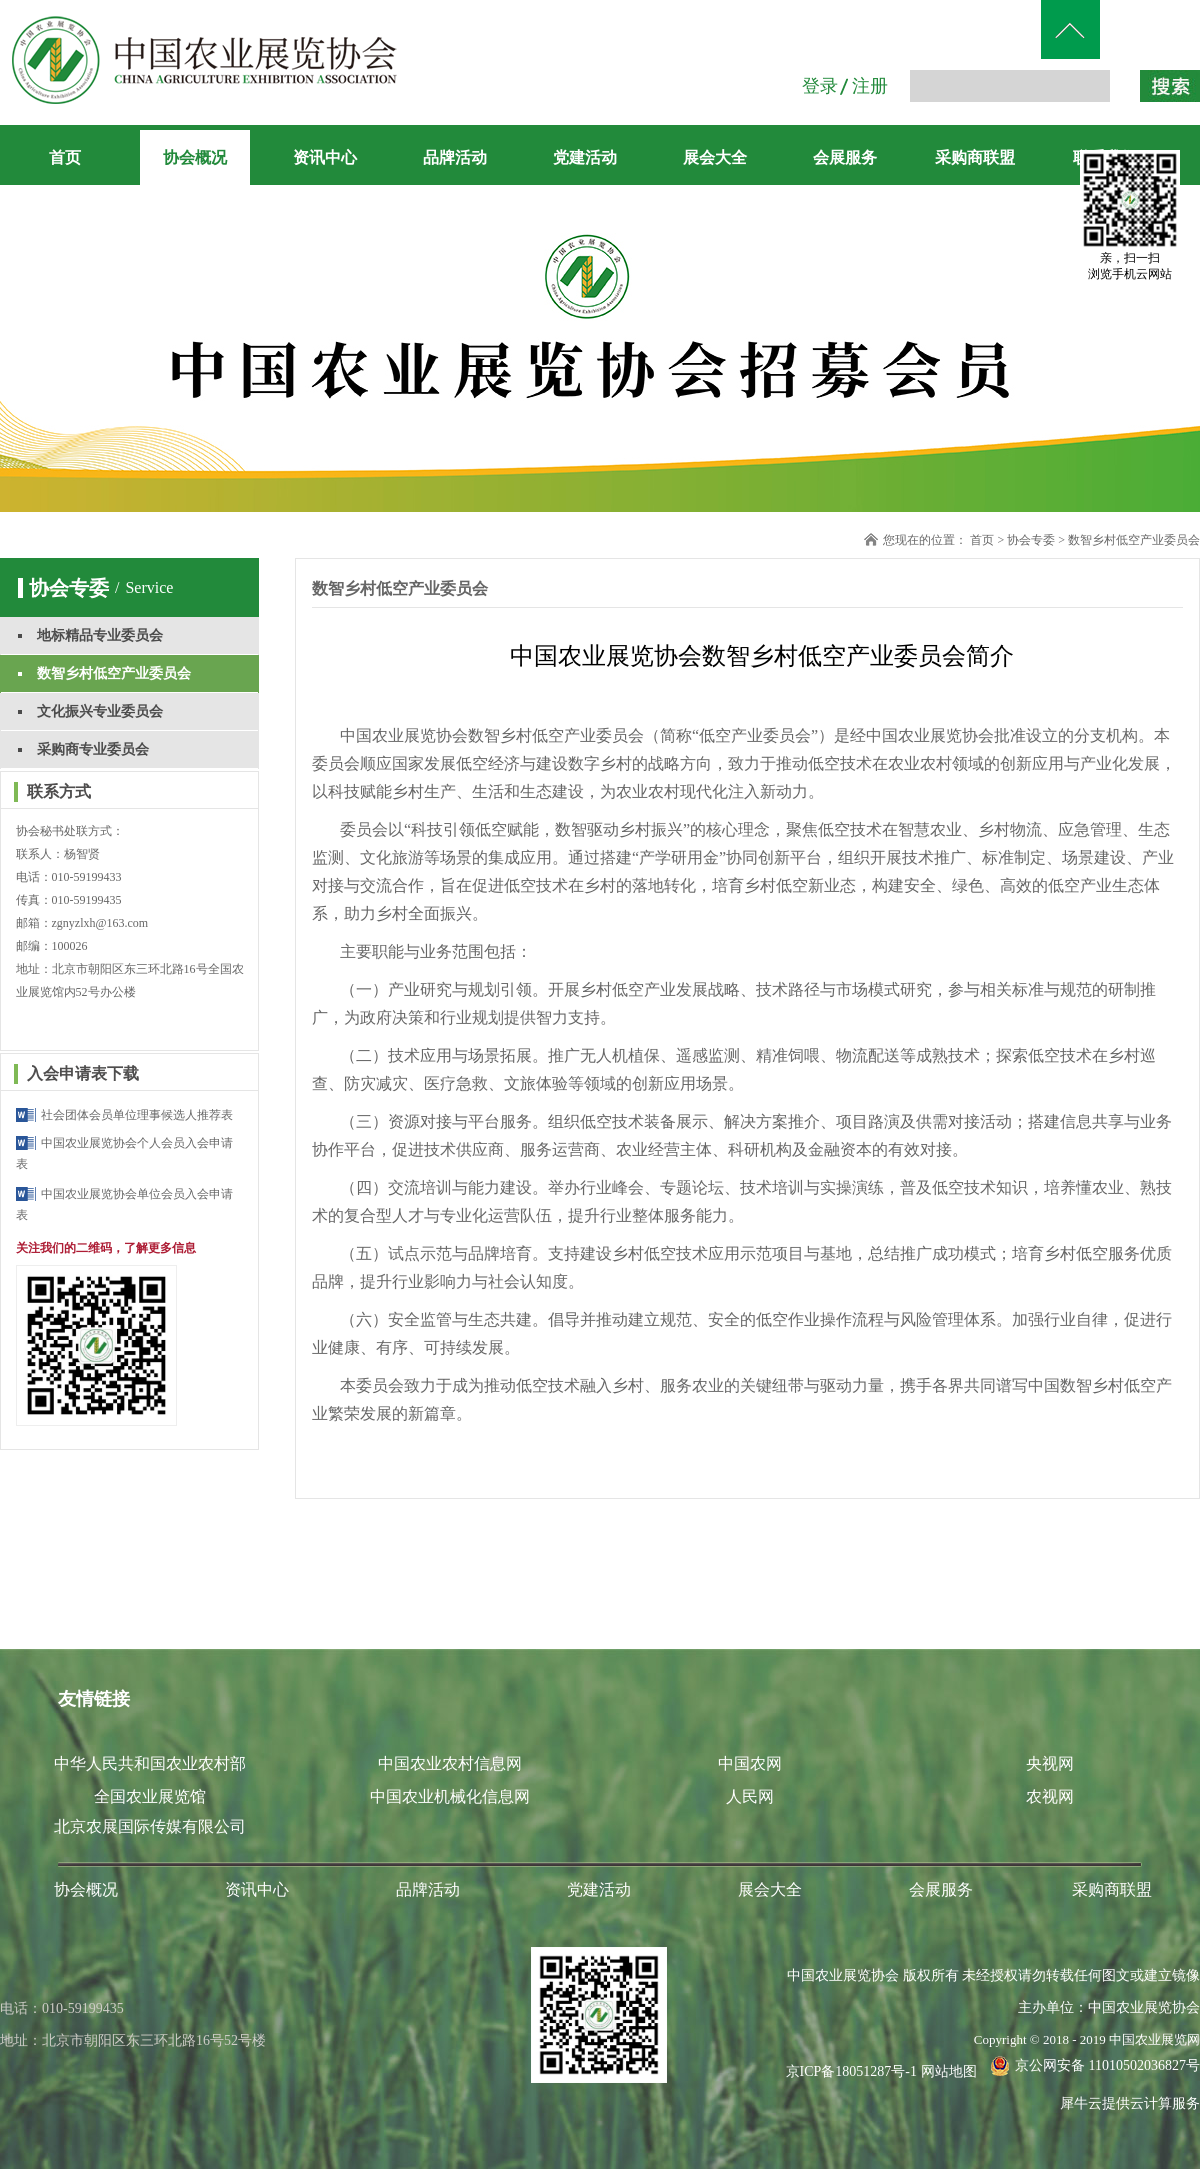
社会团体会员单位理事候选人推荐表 (137, 1115)
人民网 (750, 1796)
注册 (870, 86)
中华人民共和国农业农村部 (150, 1763)
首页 (65, 157)
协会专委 (1031, 540)
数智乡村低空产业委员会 (1134, 540)
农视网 (1050, 1796)
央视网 (1050, 1763)
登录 (820, 86)
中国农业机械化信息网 (450, 1796)
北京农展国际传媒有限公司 (150, 1826)
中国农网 (750, 1763)
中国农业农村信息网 (450, 1763)
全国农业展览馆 (150, 1796)
